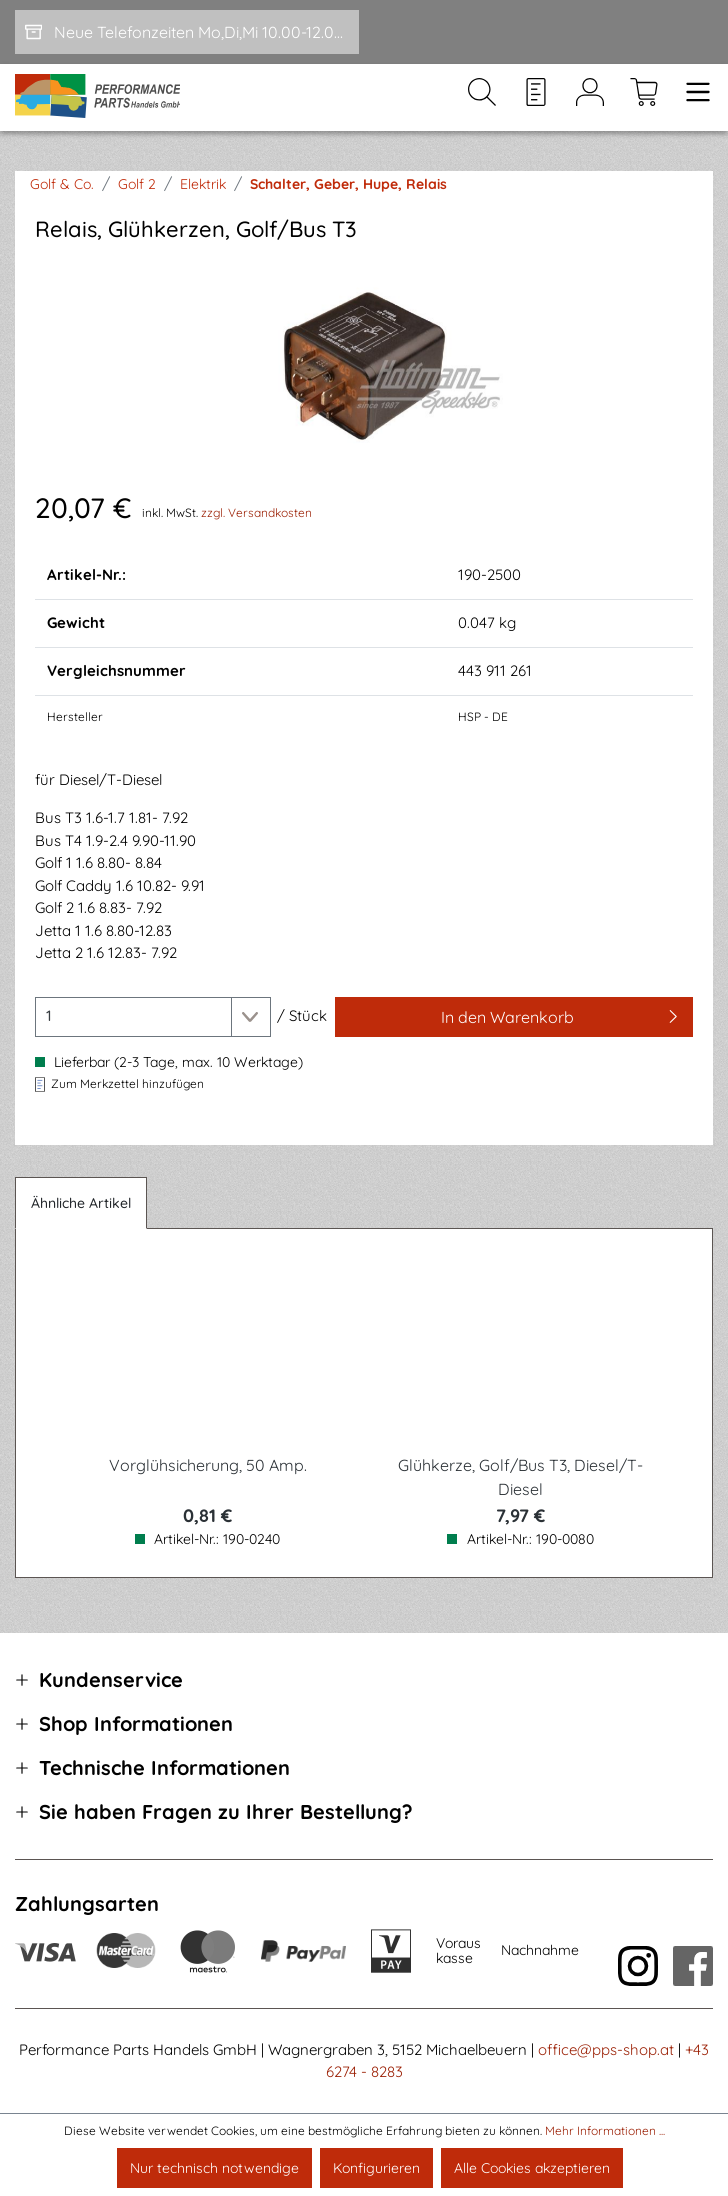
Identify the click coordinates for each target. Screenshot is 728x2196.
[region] (364, 365)
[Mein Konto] (590, 98)
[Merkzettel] (536, 98)
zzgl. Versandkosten (256, 512)
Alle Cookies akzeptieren (532, 2168)
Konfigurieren (376, 2168)
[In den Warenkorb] (514, 1017)
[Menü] (692, 98)
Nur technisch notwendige (214, 2168)
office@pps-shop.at (606, 2049)
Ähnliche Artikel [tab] (81, 1203)
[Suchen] (482, 98)
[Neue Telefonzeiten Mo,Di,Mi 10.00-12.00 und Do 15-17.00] (187, 32)
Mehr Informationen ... (605, 2130)
